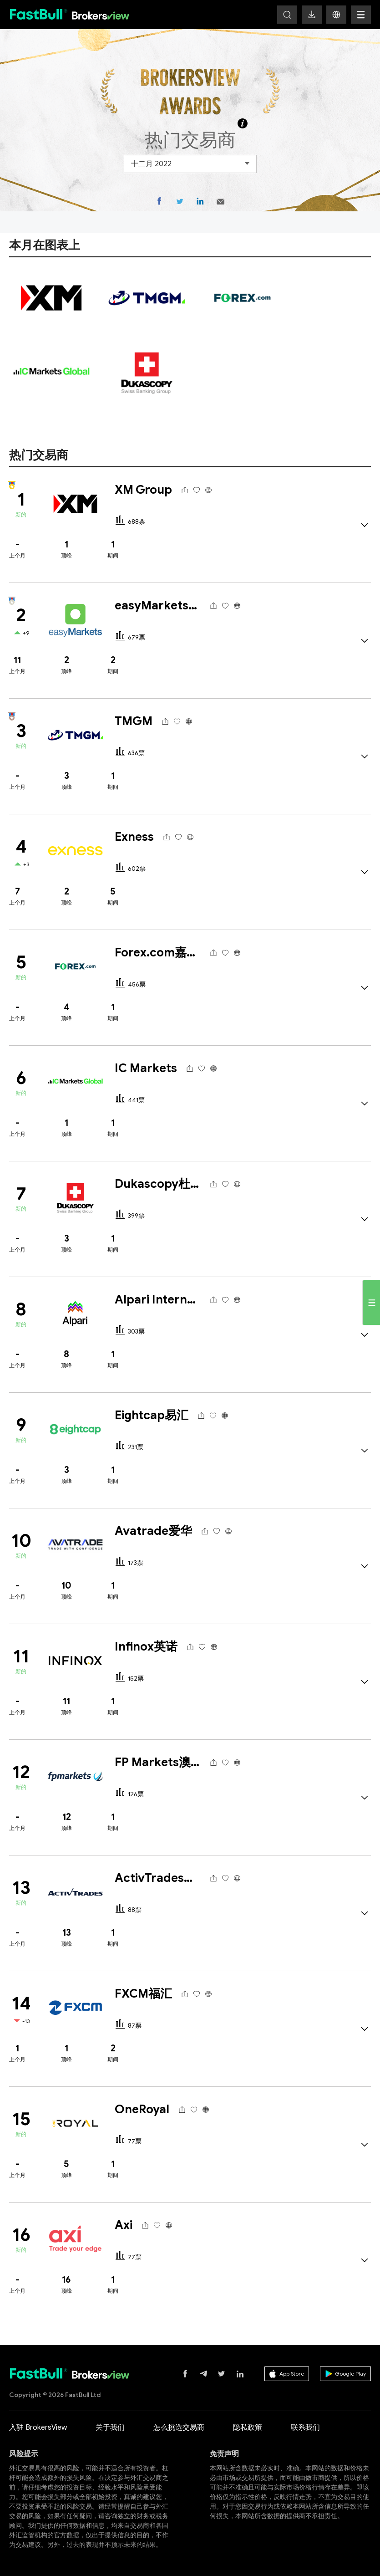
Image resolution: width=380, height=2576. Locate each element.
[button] (336, 14)
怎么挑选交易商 (178, 2427)
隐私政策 (247, 2427)
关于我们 (110, 2427)
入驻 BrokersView (38, 2427)
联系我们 (305, 2427)
